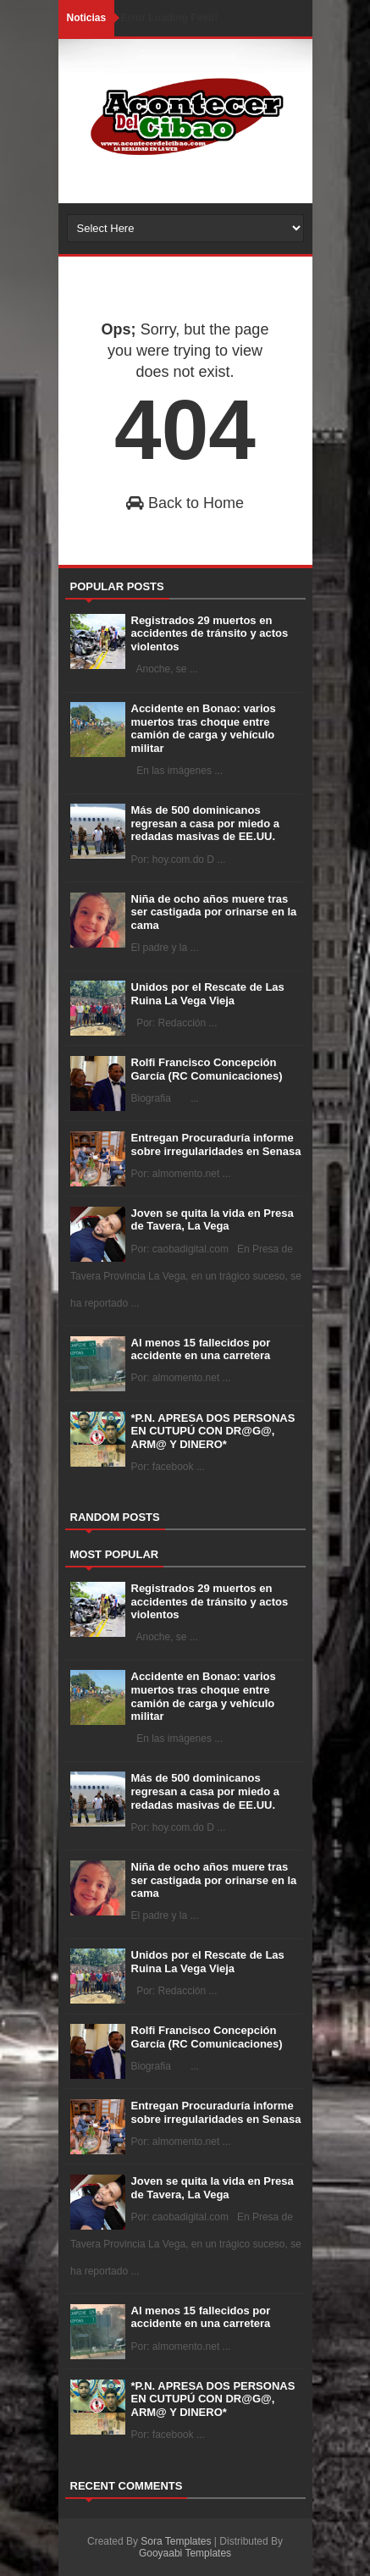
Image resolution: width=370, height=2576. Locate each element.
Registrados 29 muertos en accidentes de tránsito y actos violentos (210, 633)
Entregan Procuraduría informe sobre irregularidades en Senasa (216, 1144)
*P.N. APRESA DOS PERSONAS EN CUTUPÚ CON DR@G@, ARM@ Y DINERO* (213, 1431)
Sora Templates (176, 2541)
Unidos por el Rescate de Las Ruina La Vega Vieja (207, 994)
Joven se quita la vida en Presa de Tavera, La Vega (212, 1220)
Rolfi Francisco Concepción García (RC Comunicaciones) (207, 1069)
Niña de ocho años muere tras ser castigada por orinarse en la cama (214, 912)
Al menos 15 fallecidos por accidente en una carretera (201, 1349)
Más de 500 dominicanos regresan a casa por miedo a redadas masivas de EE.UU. (205, 823)
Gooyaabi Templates (185, 2553)
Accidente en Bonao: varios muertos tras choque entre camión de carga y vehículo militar (203, 728)
